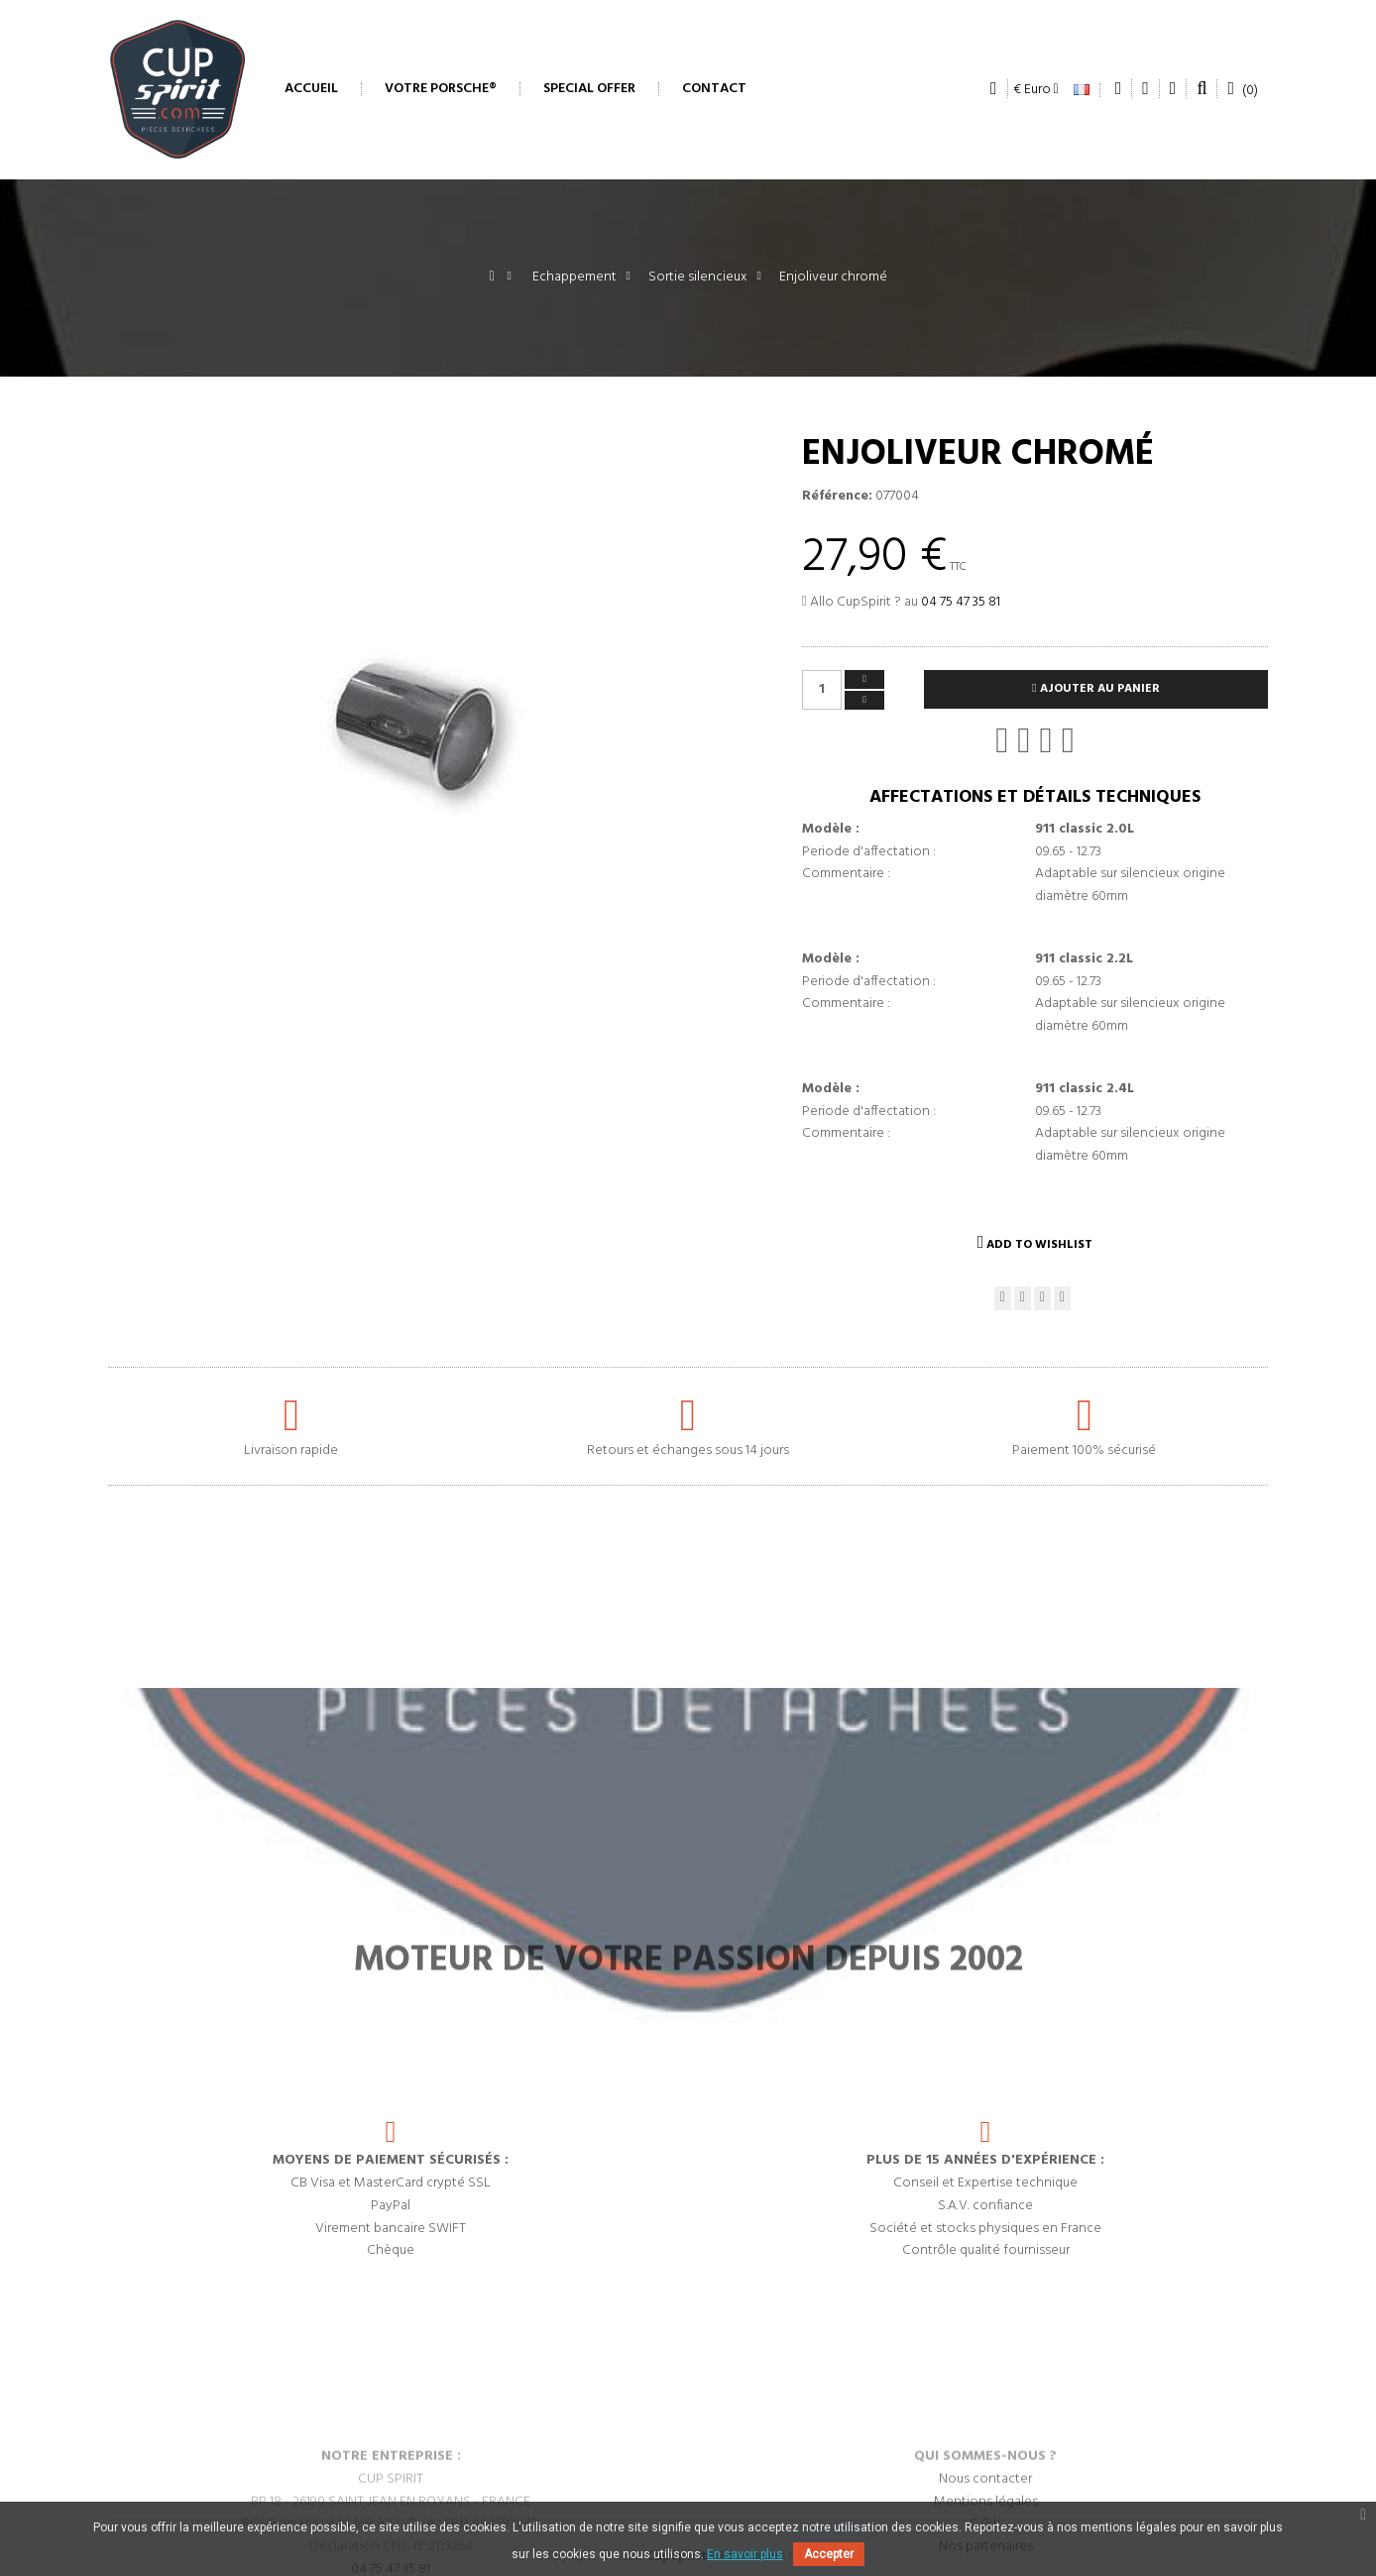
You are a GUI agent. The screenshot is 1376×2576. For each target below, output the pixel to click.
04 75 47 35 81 (960, 602)
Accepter (829, 2554)
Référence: (837, 496)
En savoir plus (745, 2554)
